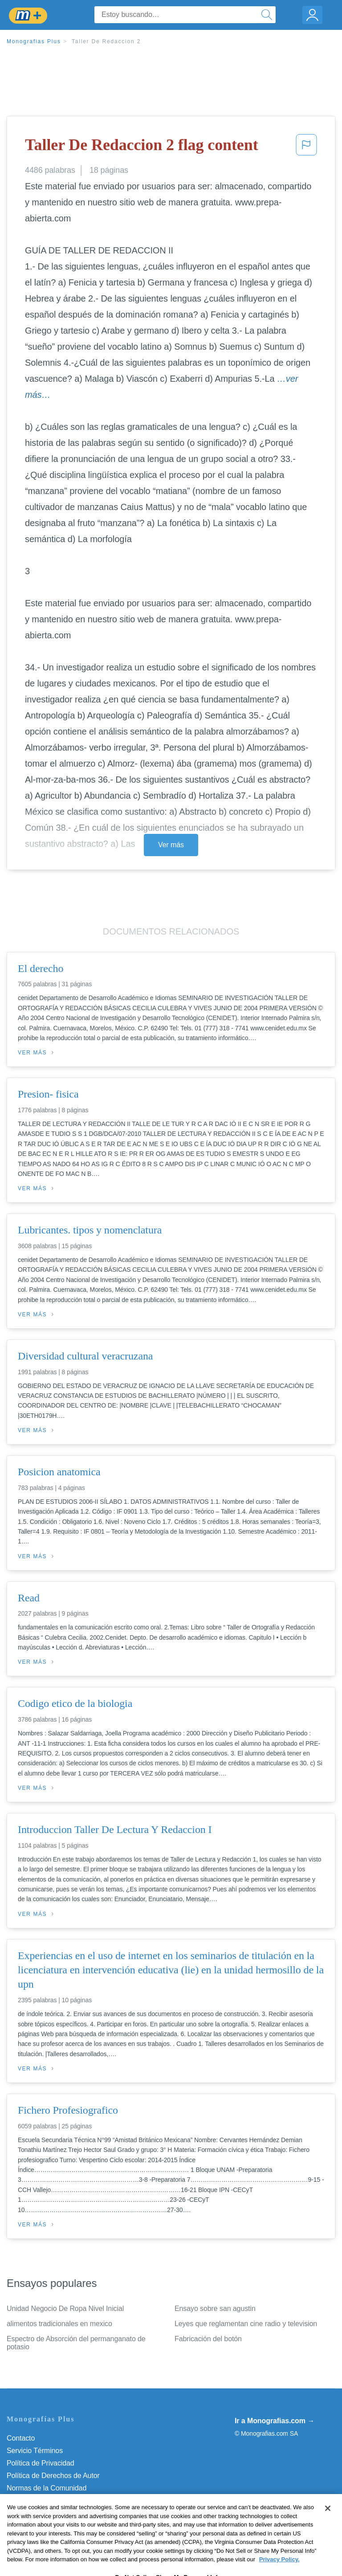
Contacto (21, 2438)
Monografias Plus (34, 41)
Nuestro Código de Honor (46, 2500)
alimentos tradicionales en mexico (59, 2323)
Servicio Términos (35, 2450)
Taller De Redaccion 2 (106, 41)
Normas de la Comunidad (46, 2488)
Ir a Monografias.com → (274, 2421)
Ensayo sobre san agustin (215, 2308)
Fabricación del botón (208, 2339)
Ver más (171, 845)
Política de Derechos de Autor (53, 2475)
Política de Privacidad (40, 2463)
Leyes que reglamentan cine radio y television (246, 2323)
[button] (306, 147)
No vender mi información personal (61, 2513)
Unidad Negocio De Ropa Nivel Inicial (65, 2308)
